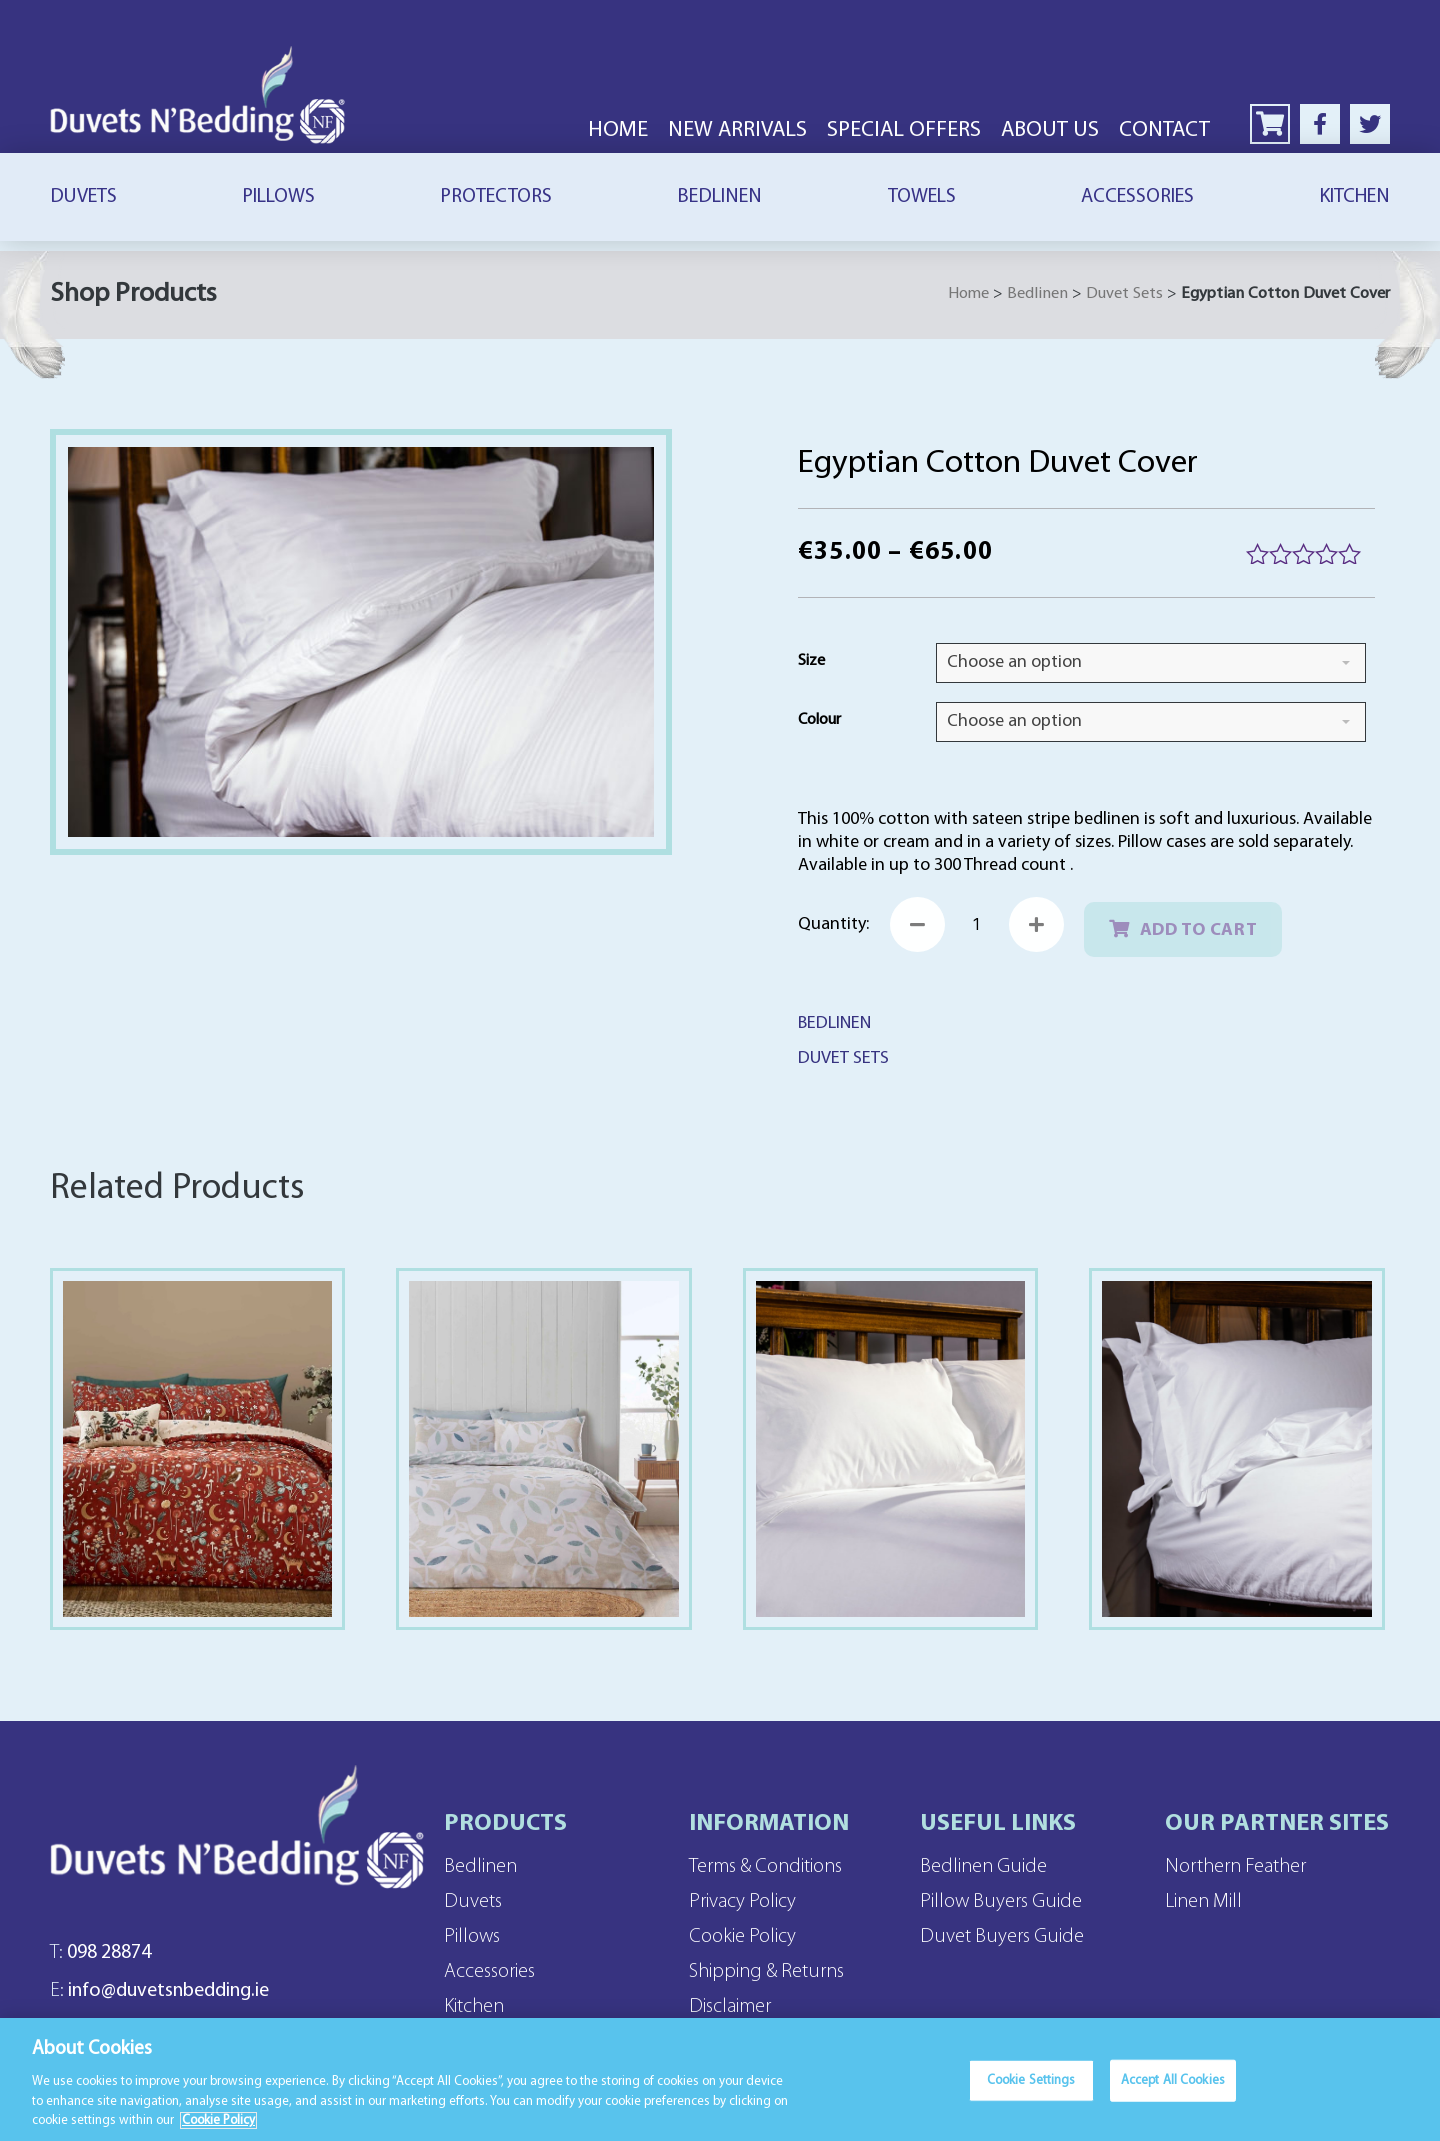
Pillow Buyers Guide (1001, 1902)
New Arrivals (737, 130)
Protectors (496, 197)
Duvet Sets (1124, 294)
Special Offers (904, 130)
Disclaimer (730, 2007)
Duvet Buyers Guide (1002, 1937)
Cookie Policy (742, 1937)
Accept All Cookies (1173, 2088)
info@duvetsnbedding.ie (159, 1991)
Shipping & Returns (766, 1972)
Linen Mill (1203, 1902)
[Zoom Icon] (361, 642)
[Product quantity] (977, 924)
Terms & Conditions (765, 1867)
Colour (819, 720)
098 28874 (100, 1953)
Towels (922, 197)
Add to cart (1199, 930)
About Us (1050, 130)
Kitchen (1354, 197)
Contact (1164, 130)
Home (618, 130)
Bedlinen (719, 197)
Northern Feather (1235, 1867)
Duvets (83, 197)
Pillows (278, 197)
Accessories (1137, 197)
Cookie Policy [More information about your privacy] (218, 2129)
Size (811, 661)
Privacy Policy (742, 1902)
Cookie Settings (1031, 2088)
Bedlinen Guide (983, 1867)
